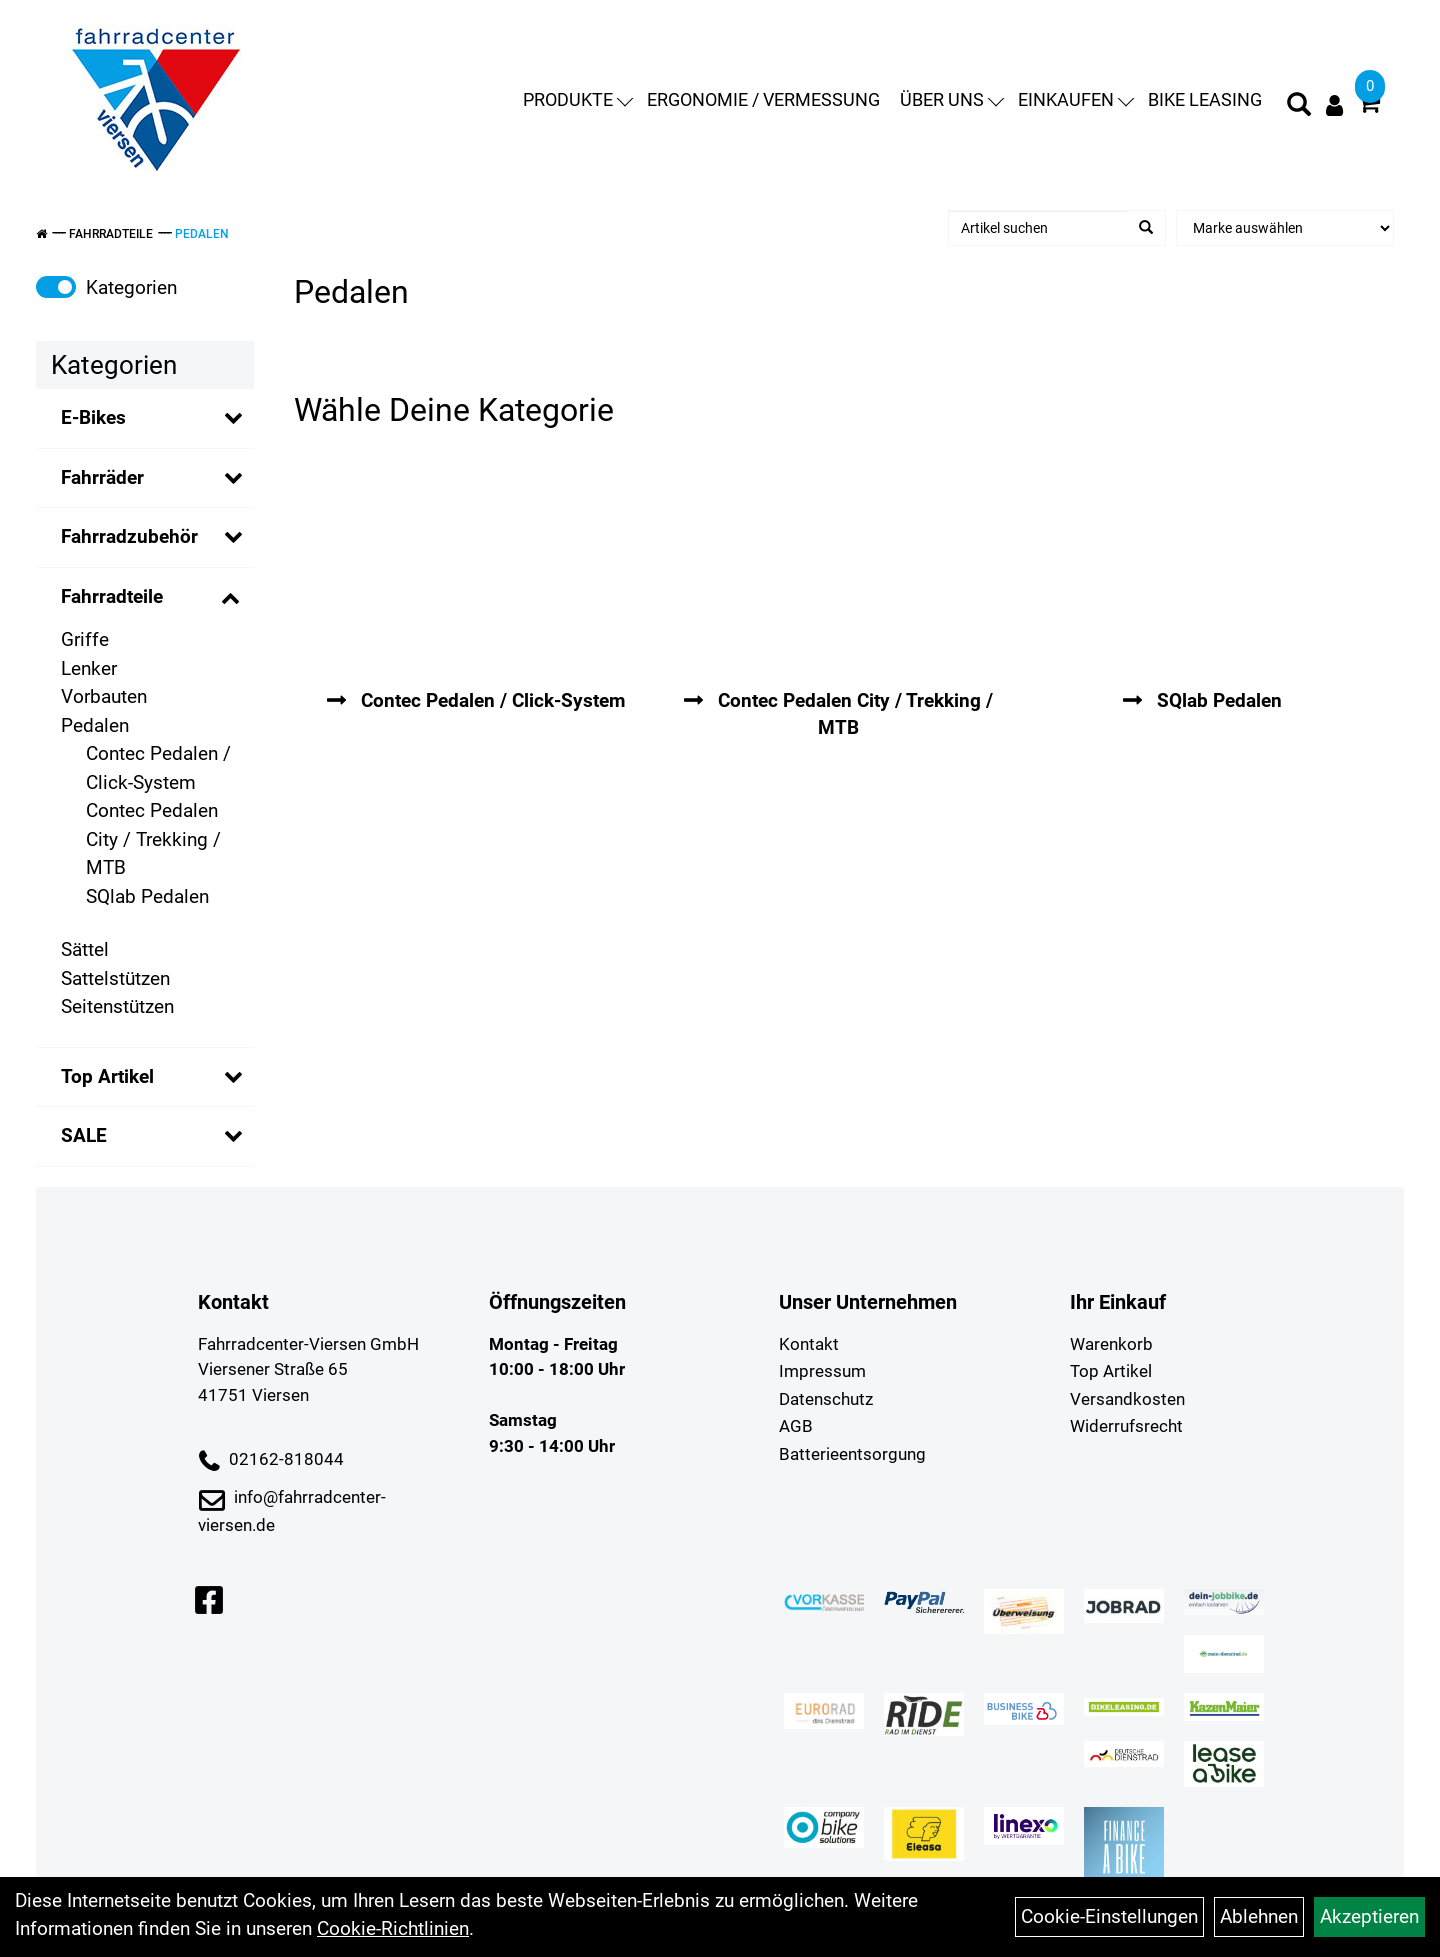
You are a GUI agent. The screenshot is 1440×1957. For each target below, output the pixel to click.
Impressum (822, 1371)
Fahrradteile (111, 234)
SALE (84, 1135)
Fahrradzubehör (129, 536)
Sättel (85, 949)
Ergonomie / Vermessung (763, 99)
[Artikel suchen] (1038, 228)
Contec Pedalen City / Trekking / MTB (153, 839)
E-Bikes (93, 417)
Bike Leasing (1205, 99)
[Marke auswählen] (1285, 228)
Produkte (578, 99)
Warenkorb (1111, 1344)
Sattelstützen (115, 978)
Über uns (952, 99)
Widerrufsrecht (1126, 1426)
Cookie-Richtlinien (393, 1928)
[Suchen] (1146, 228)
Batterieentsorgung (852, 1454)
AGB (796, 1426)
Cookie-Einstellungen (1109, 1916)
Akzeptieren (1369, 1916)
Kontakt (809, 1344)
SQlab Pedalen (147, 896)
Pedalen (202, 234)
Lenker (89, 668)
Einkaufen (1076, 99)
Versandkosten (1127, 1399)
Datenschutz (826, 1399)
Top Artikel (107, 1076)
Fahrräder (102, 477)
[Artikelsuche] (1299, 107)
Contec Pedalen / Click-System (158, 768)
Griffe (85, 639)
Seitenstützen (117, 1006)
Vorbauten (104, 696)
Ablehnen (1259, 1916)
